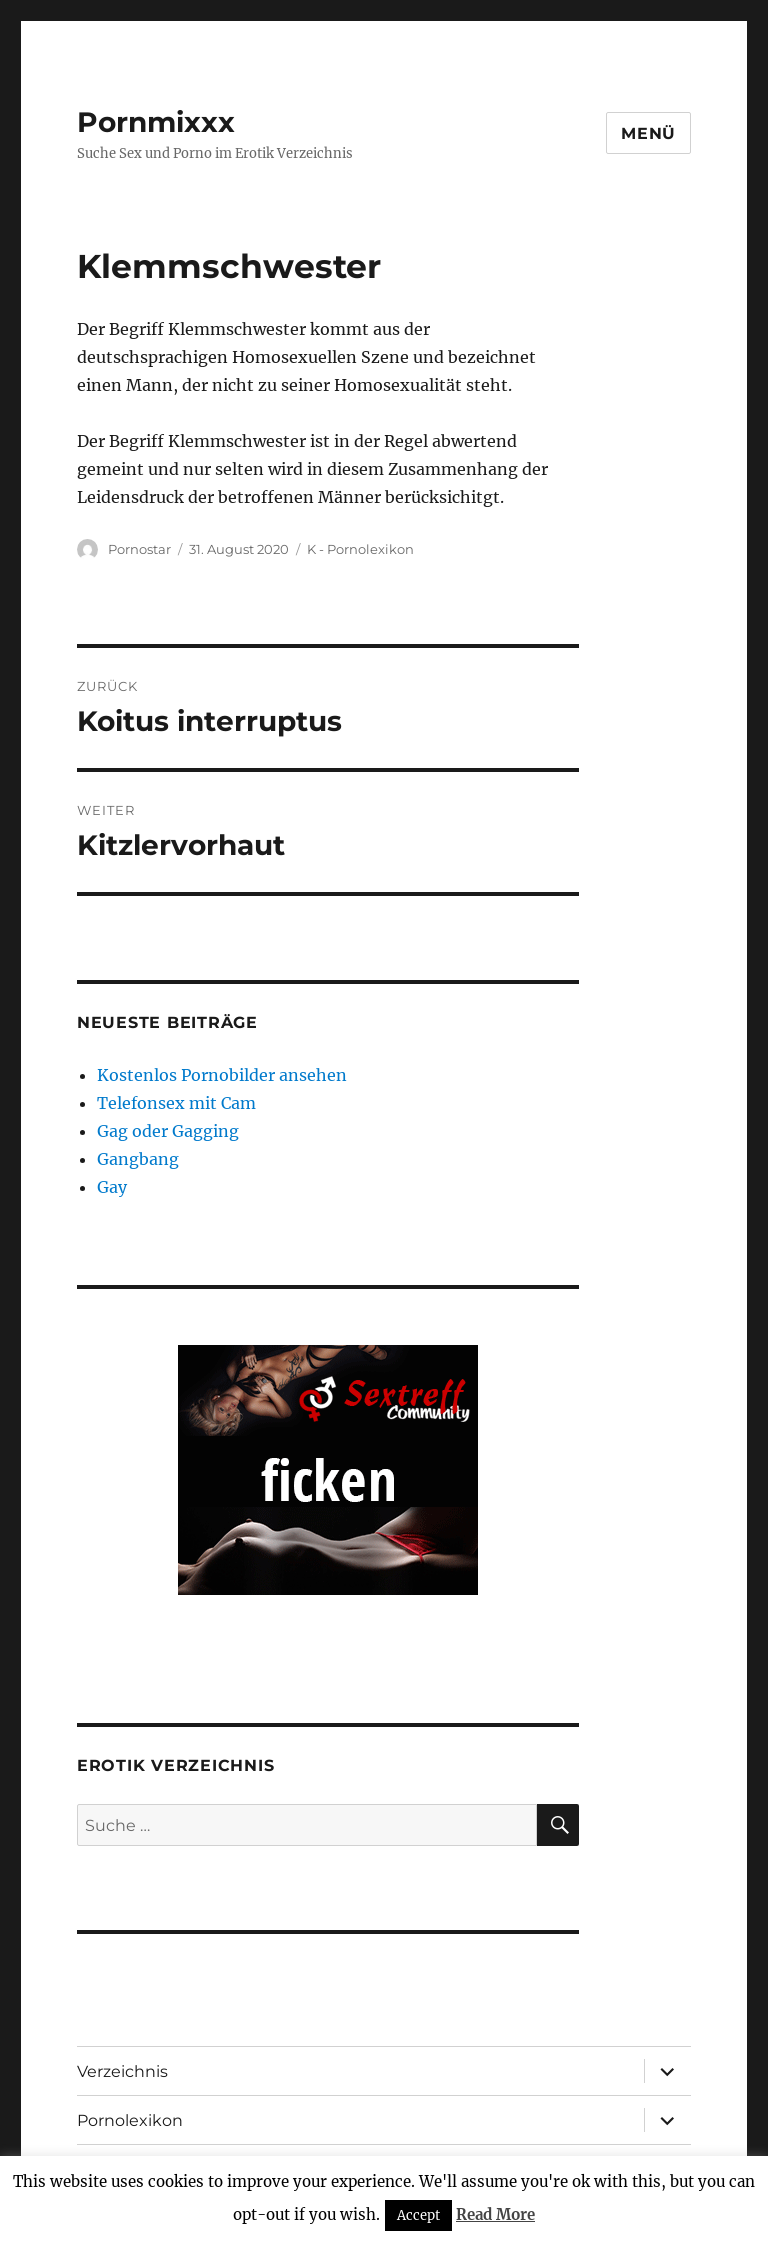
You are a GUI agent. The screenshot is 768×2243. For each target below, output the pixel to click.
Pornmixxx (156, 122)
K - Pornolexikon (360, 549)
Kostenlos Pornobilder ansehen (222, 1075)
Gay (112, 1187)
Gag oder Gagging (168, 1131)
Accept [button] (418, 2215)
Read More (495, 2214)
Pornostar (139, 549)
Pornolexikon (130, 2120)
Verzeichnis (122, 2071)
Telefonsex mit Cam (176, 1103)
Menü (648, 133)
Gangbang (138, 1159)
